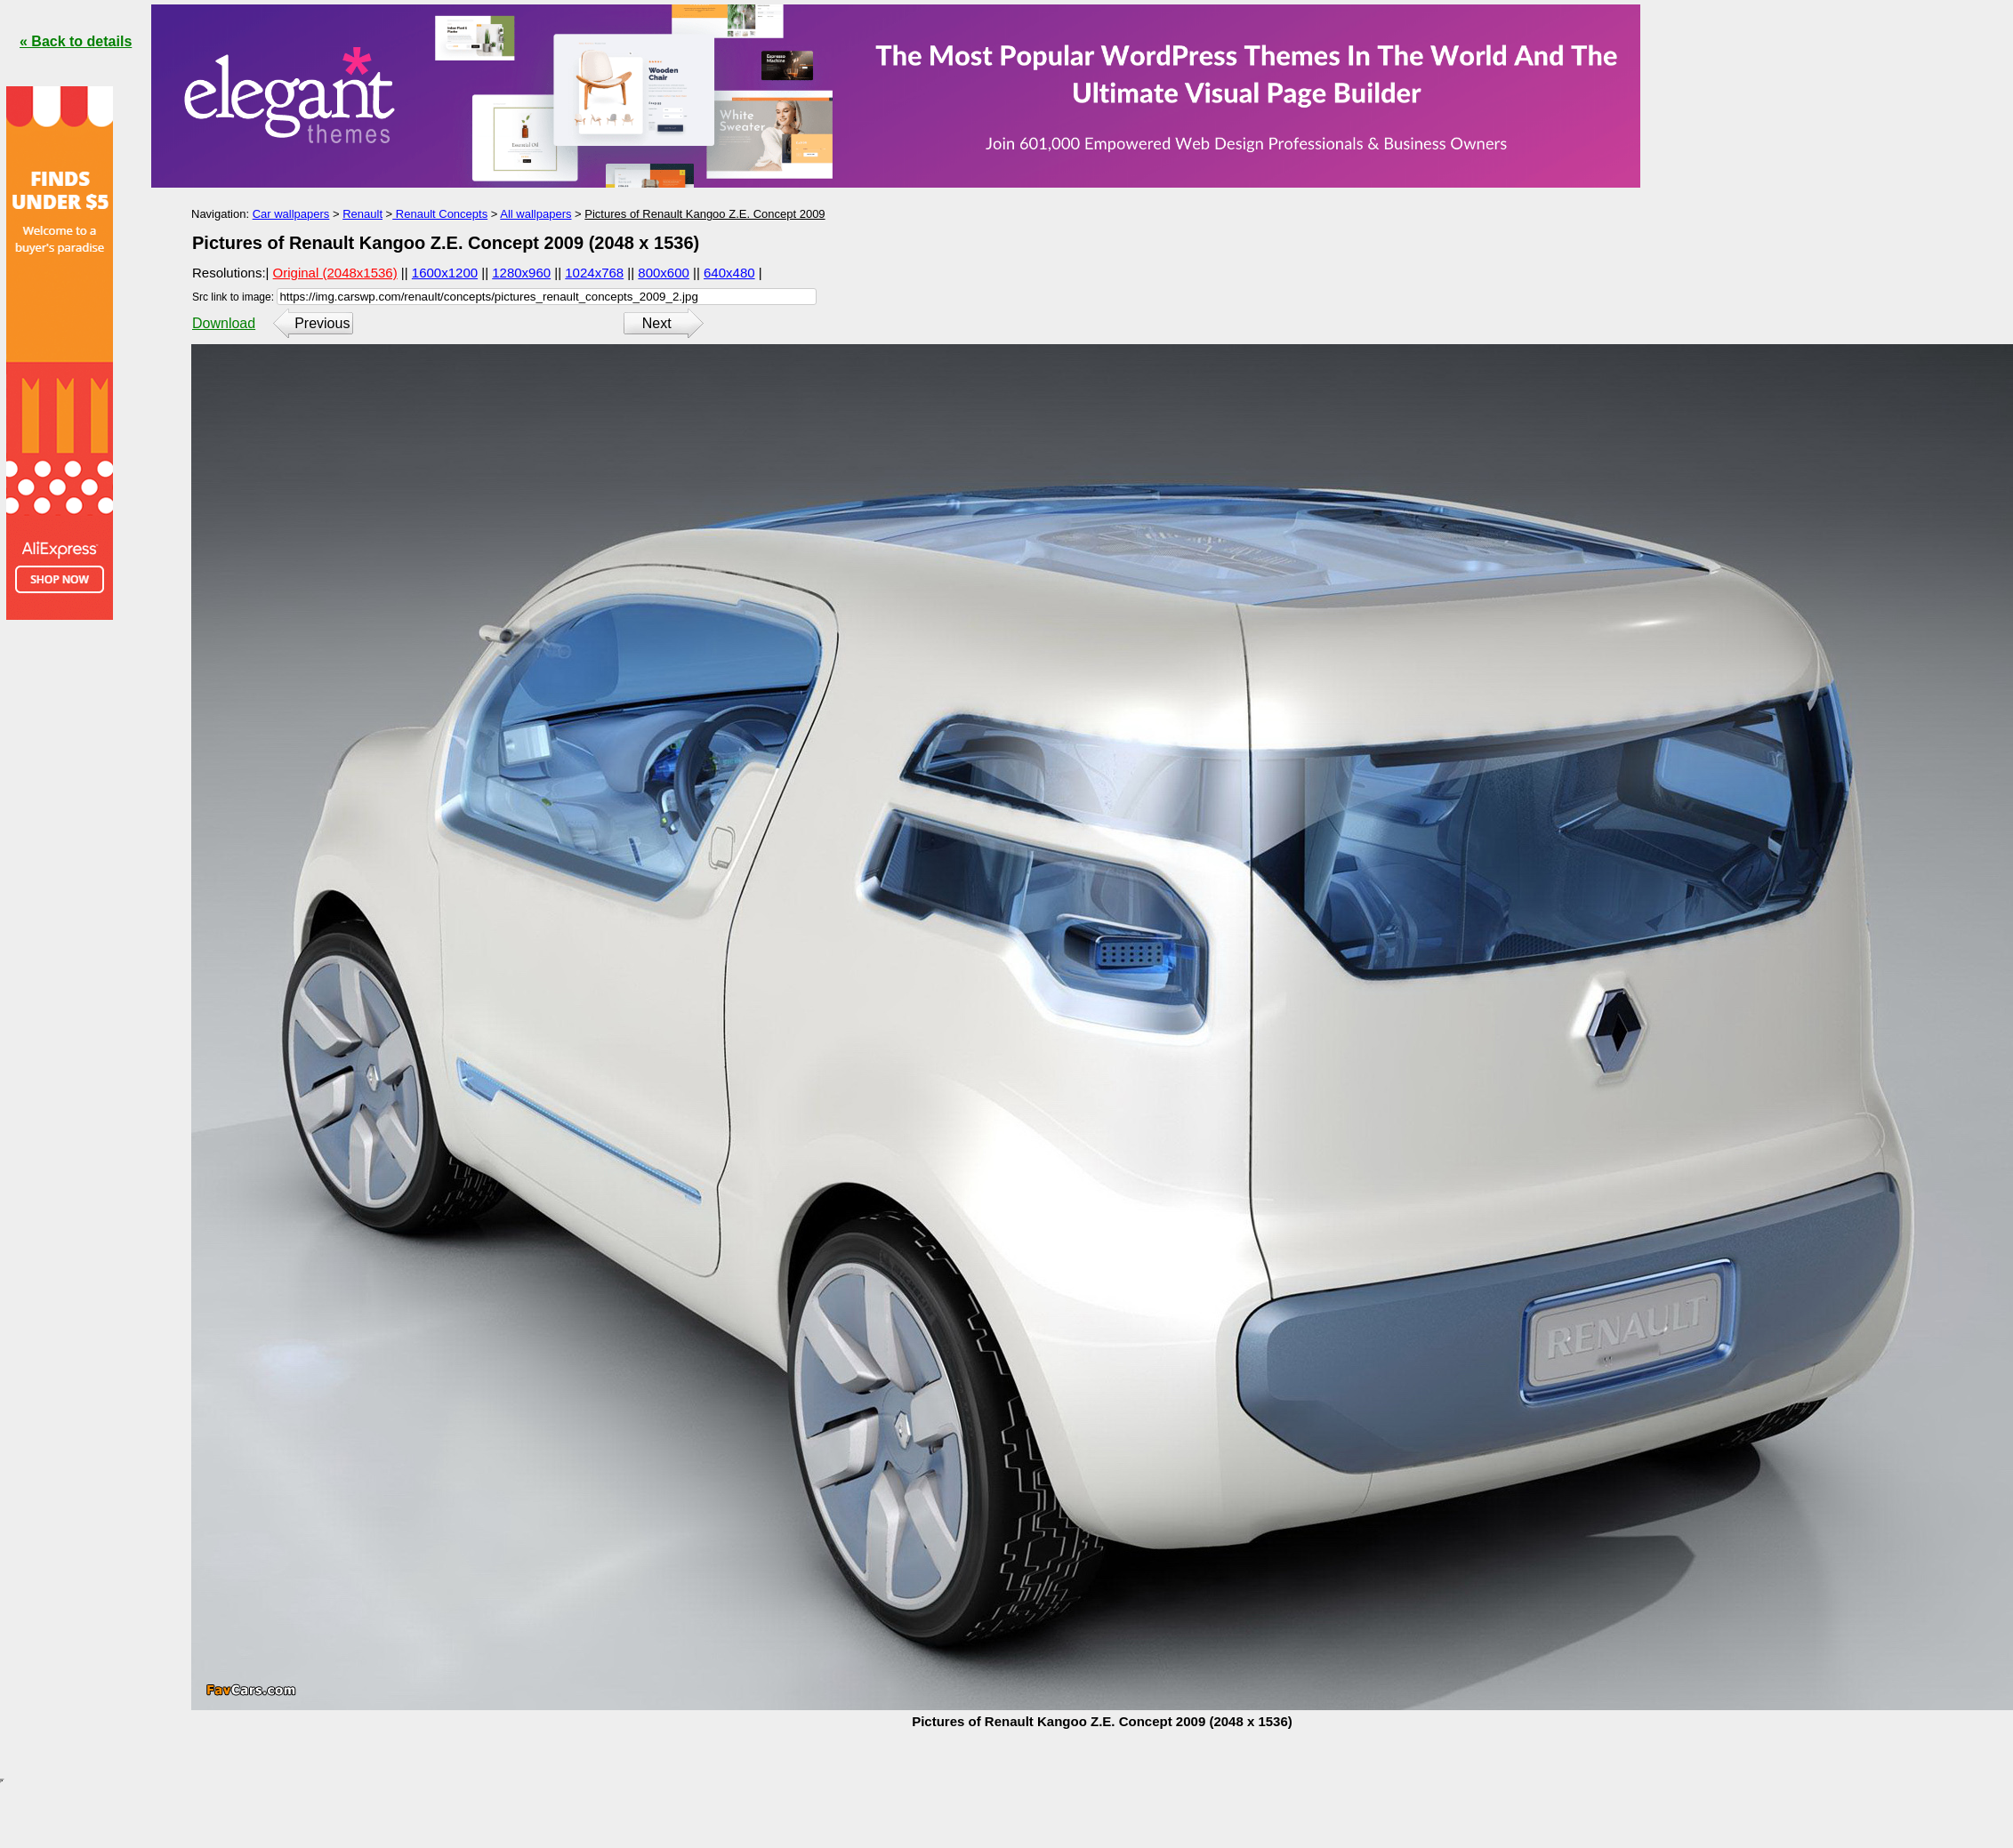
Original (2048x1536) (335, 272)
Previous (322, 323)
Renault (362, 214)
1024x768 (594, 272)
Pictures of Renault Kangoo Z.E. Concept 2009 (704, 214)
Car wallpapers (291, 214)
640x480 (729, 272)
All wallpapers (535, 214)
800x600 (663, 272)
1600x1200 (445, 272)
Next (657, 323)
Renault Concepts (439, 214)
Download (223, 323)
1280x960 (521, 272)
